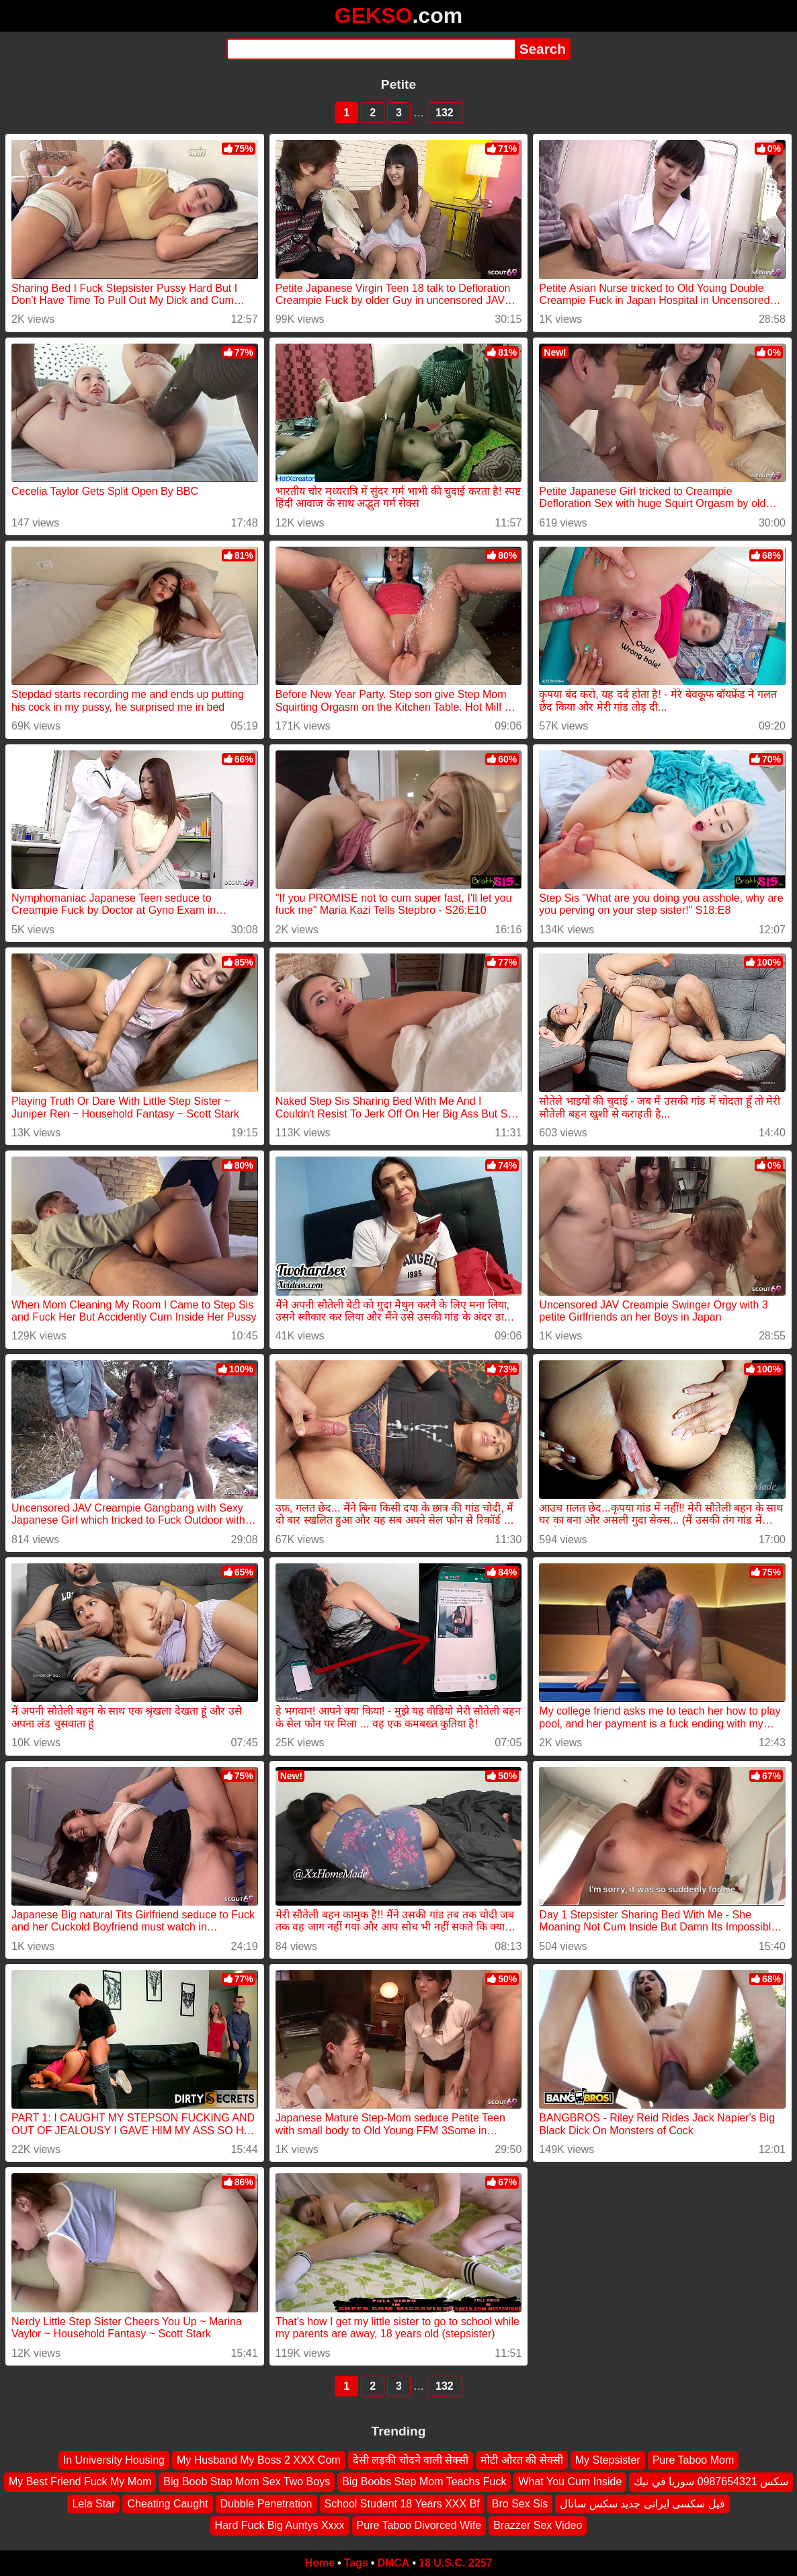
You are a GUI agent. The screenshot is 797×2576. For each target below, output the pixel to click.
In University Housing (114, 2460)
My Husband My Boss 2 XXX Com (259, 2460)
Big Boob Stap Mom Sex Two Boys (246, 2481)
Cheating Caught (167, 2503)
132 (444, 112)
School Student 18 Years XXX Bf (402, 2503)
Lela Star (93, 2503)
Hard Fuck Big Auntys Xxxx (280, 2525)
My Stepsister (607, 2460)
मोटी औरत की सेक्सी (521, 2460)
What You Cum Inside (570, 2481)
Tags (356, 2563)
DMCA (393, 2563)
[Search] (370, 49)
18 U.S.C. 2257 (455, 2563)
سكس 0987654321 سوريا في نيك (711, 2481)
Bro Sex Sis (520, 2503)
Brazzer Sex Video (537, 2525)
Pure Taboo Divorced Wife (419, 2525)
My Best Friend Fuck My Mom (80, 2481)
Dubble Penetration (266, 2503)
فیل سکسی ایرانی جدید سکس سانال (642, 2503)
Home (320, 2563)
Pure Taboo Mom (694, 2460)
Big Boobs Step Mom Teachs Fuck (424, 2481)
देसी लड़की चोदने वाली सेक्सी (411, 2460)
